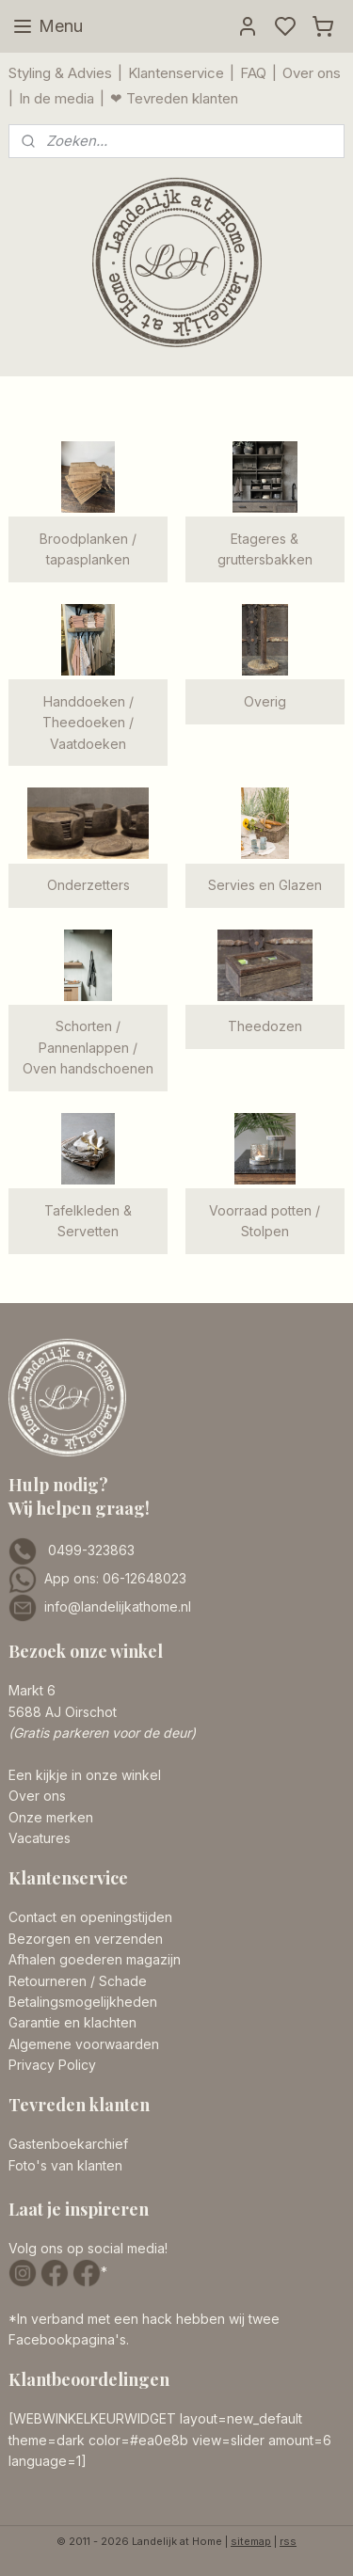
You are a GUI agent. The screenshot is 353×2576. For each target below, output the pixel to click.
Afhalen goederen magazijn (94, 1959)
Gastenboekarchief (68, 2144)
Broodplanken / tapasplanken (88, 549)
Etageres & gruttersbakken (265, 549)
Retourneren (47, 1981)
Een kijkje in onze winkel (84, 1775)
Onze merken (50, 1817)
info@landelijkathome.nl (117, 1606)
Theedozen (265, 1026)
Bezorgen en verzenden (85, 1939)
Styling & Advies (60, 73)
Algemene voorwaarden (83, 2044)
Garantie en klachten (72, 2022)
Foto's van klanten (65, 2165)
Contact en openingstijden (90, 1917)
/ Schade (117, 1981)
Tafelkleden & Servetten (88, 1220)
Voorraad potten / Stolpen (264, 1220)
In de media (56, 98)
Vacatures (39, 1838)
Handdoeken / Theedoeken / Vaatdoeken (88, 722)
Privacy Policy (52, 2065)
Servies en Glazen (265, 885)
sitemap (251, 2541)
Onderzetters (88, 885)
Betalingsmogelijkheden (82, 2002)
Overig (265, 701)
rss (288, 2541)
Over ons (311, 73)
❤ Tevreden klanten (174, 98)
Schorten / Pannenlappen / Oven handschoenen (88, 1047)
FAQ (253, 73)
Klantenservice (176, 73)
